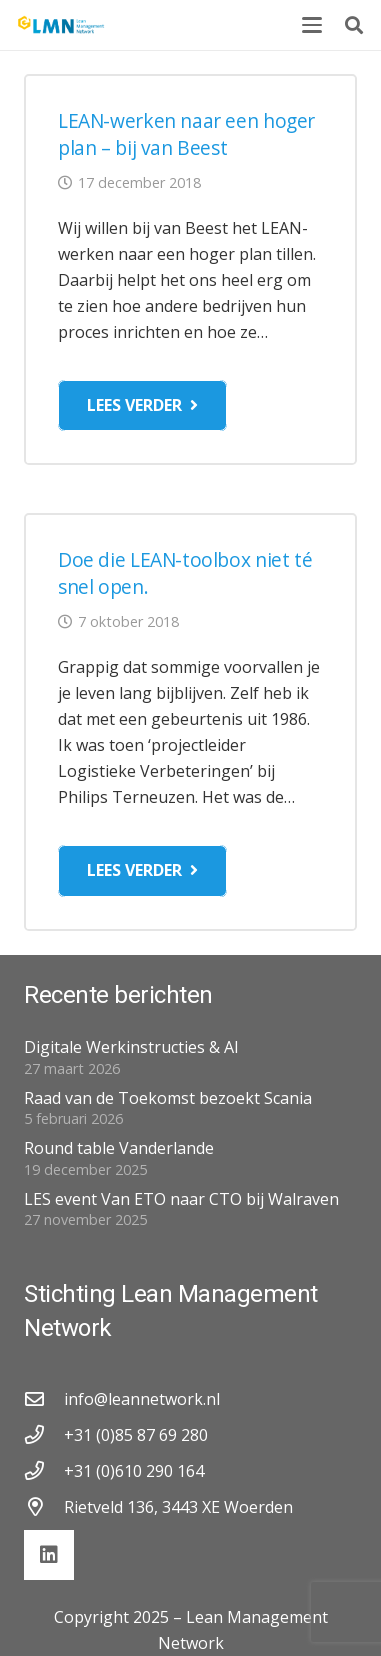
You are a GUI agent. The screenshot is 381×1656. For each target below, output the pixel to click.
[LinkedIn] (49, 1555)
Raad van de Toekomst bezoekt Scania (168, 1098)
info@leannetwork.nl (142, 1399)
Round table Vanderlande (119, 1148)
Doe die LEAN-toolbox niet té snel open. (185, 573)
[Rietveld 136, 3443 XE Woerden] (44, 1506)
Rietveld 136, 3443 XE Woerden (178, 1507)
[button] (312, 25)
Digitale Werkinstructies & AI (131, 1047)
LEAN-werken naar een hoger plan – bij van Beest (186, 134)
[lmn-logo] (61, 25)
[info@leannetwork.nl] (44, 1398)
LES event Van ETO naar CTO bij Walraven (181, 1199)
